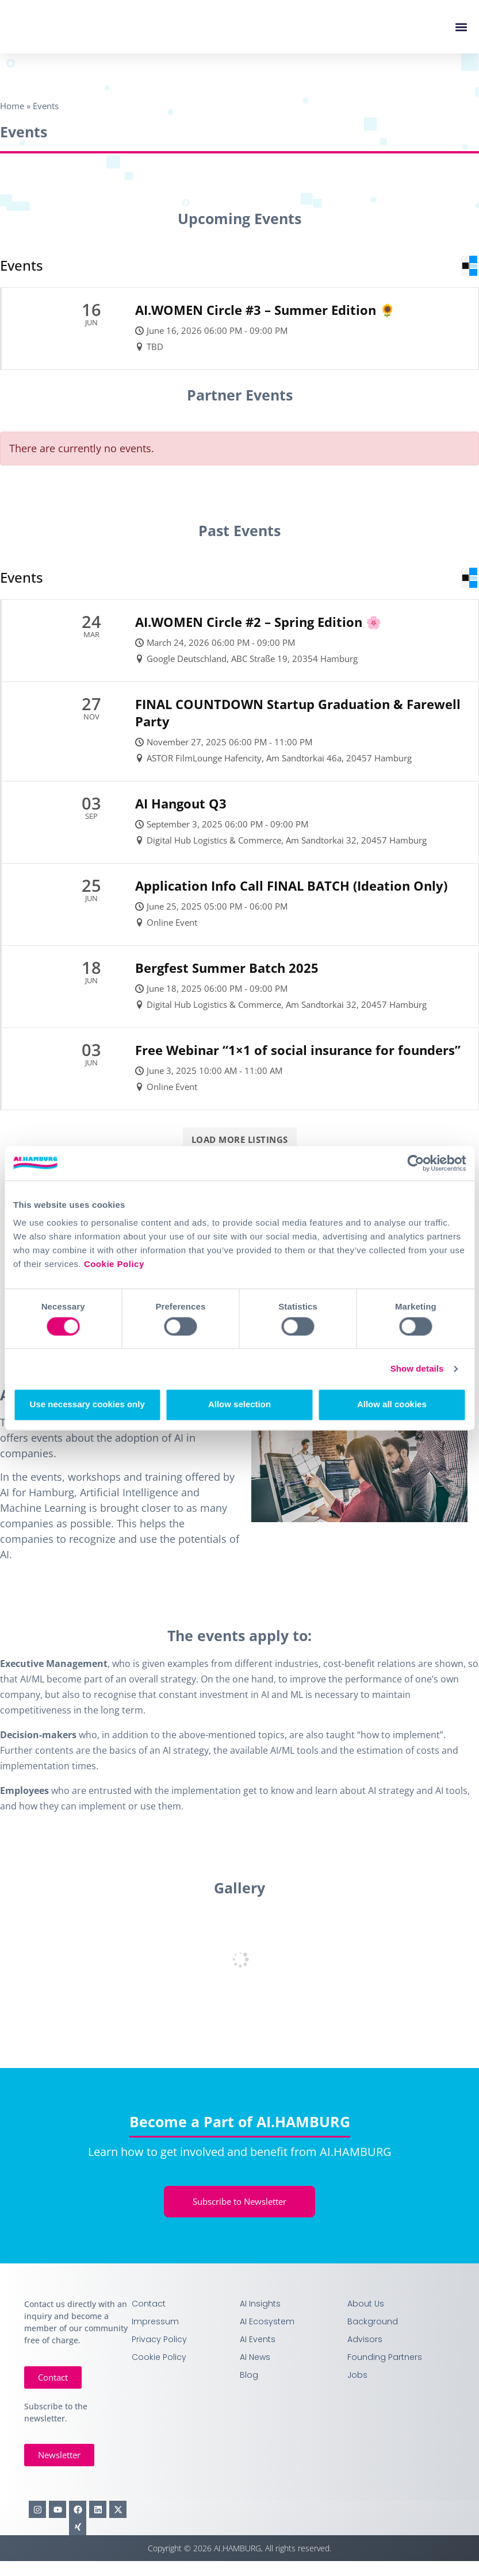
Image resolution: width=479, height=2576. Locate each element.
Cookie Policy (114, 1264)
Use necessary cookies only (87, 1405)
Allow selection (239, 1405)
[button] (460, 26)
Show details (417, 1368)
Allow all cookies (392, 1405)
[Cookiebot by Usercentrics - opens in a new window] (415, 1163)
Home (12, 105)
